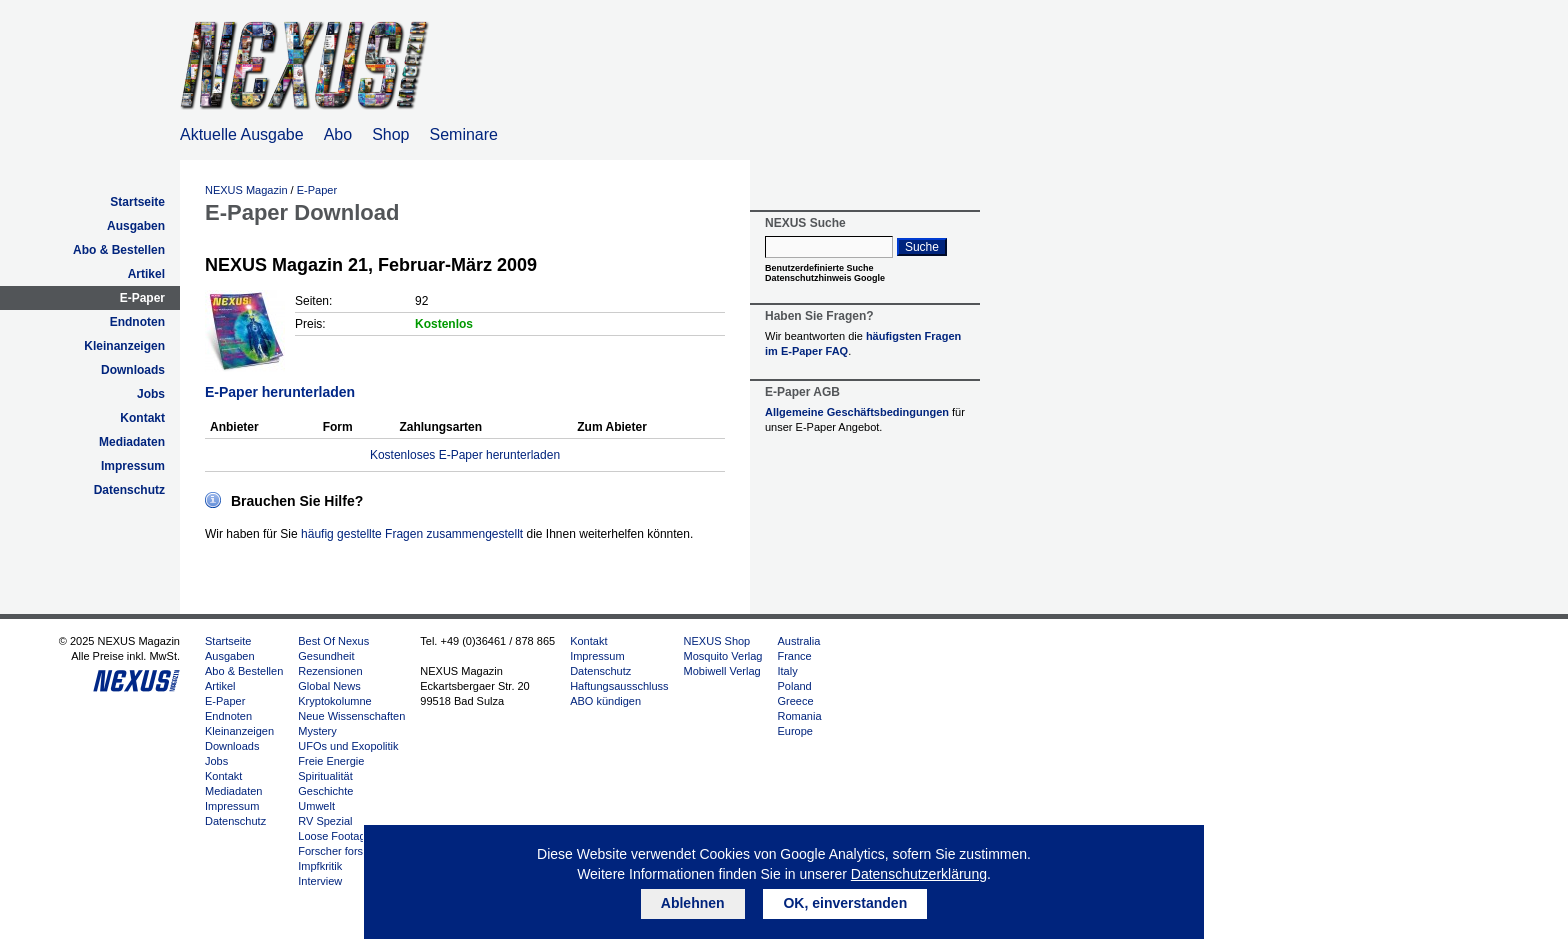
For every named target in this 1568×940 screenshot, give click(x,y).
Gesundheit (326, 656)
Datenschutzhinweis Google (825, 278)
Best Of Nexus (333, 641)
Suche (922, 247)
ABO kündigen (605, 701)
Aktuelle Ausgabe (242, 134)
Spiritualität (325, 776)
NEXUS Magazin (246, 190)
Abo (338, 134)
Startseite (137, 202)
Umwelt (316, 806)
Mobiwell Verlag (722, 671)
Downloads (133, 370)
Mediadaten (132, 442)
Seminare (464, 134)
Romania (799, 716)
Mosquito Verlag (723, 656)
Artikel (146, 274)
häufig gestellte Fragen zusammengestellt (412, 534)
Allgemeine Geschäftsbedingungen (857, 412)
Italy (787, 671)
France (794, 656)
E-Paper (142, 298)
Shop (390, 134)
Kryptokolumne (334, 701)
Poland (794, 686)
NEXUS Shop (717, 641)
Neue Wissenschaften (351, 716)
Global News (329, 686)
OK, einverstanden (845, 903)
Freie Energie (331, 761)
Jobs (151, 394)
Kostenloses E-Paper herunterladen (465, 455)
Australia (798, 641)
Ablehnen (693, 903)
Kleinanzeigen (124, 346)
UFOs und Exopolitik (348, 746)
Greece (795, 701)
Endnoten (137, 322)
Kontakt (142, 418)
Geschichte (325, 791)
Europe (794, 731)
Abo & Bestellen (119, 250)
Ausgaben (136, 226)
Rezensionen (330, 671)
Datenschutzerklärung (919, 874)
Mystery (317, 731)
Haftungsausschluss (619, 686)
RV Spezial (325, 821)
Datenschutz (129, 490)
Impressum (133, 466)
